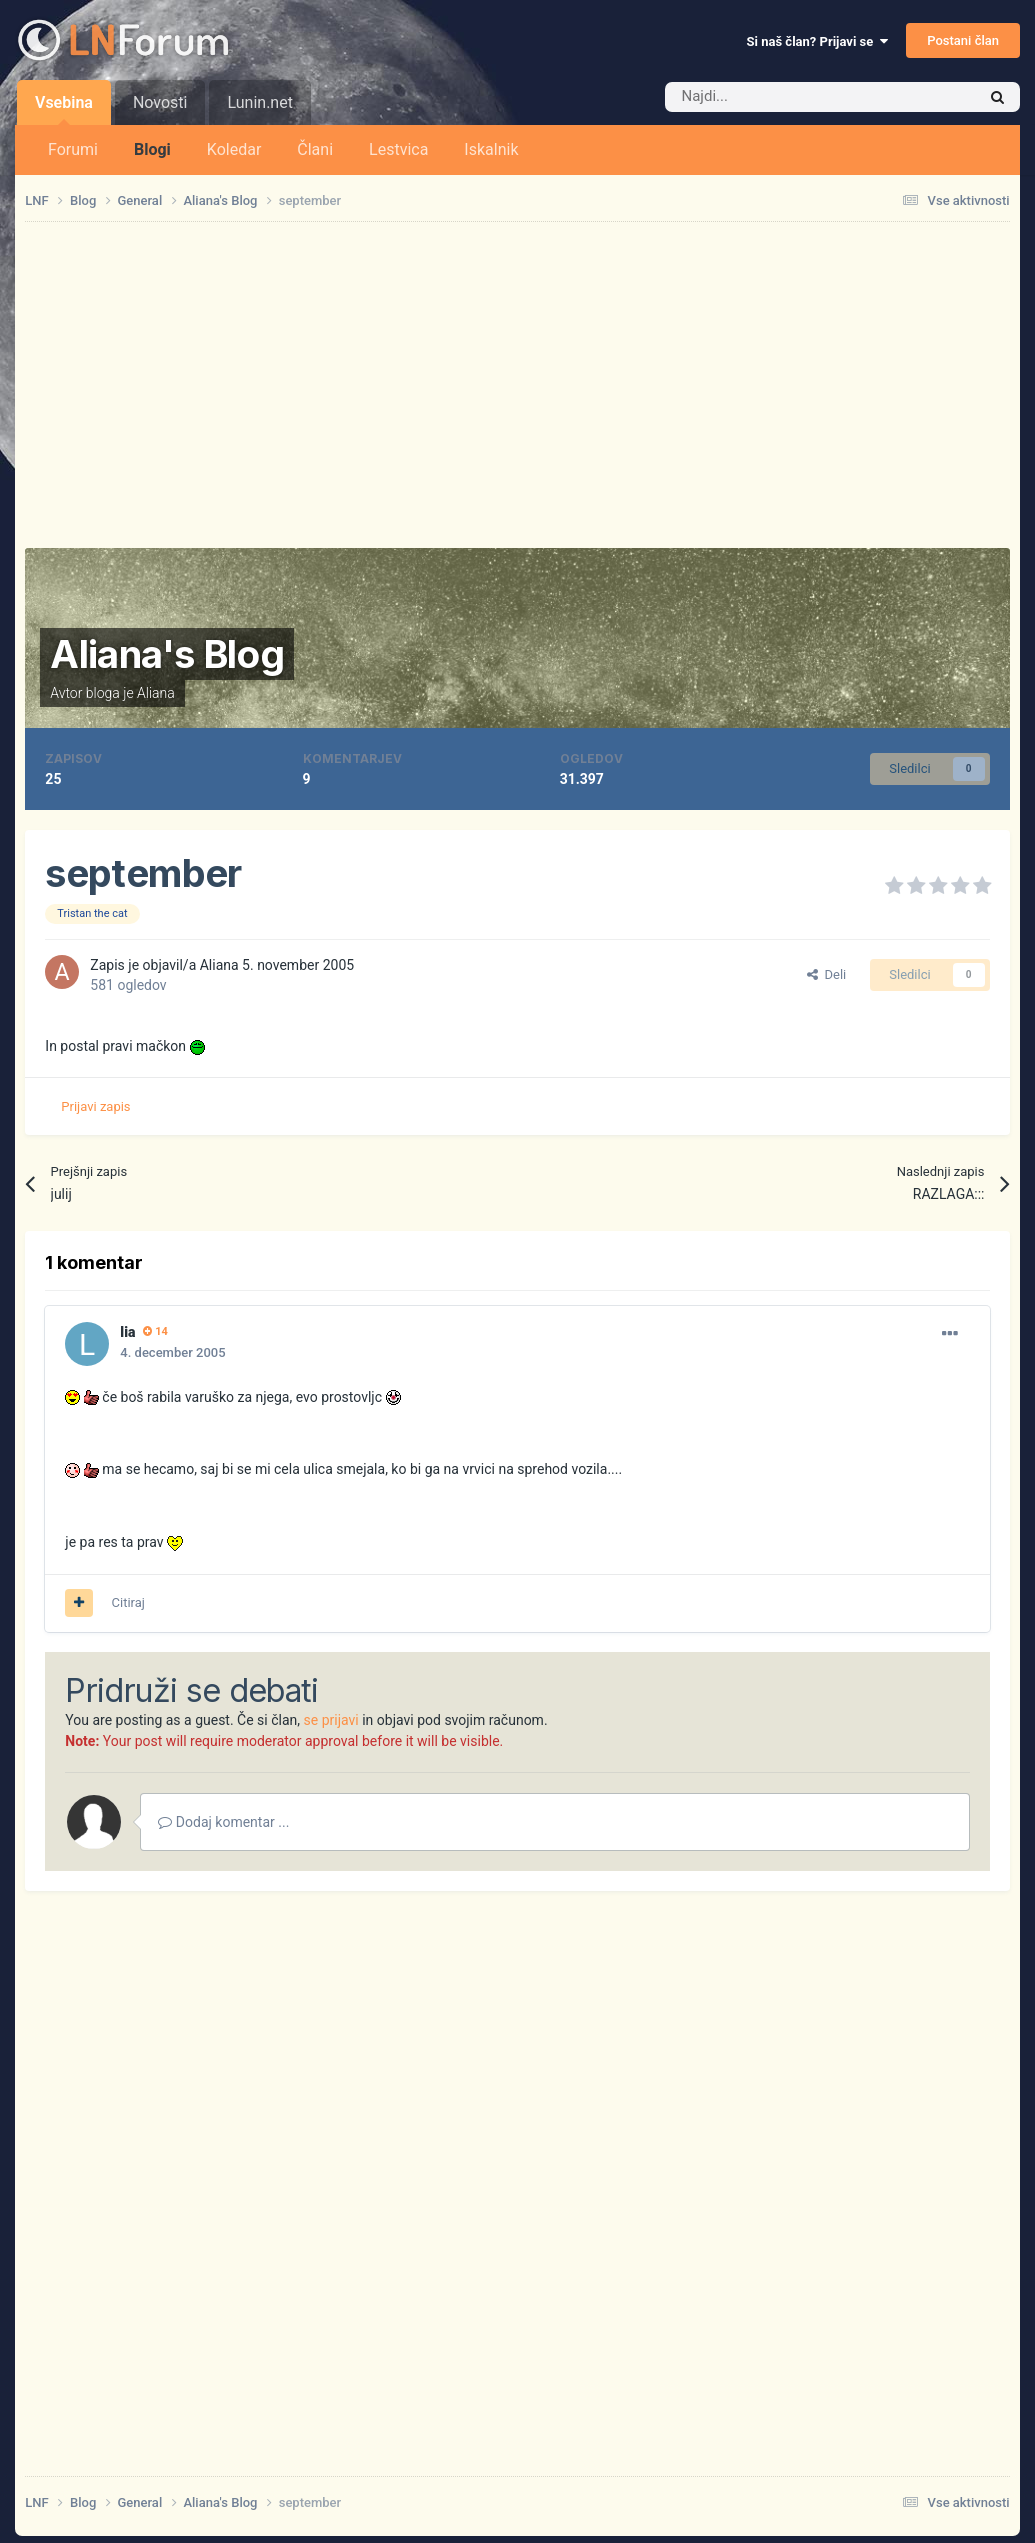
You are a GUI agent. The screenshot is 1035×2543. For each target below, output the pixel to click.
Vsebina (64, 109)
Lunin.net (259, 102)
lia (127, 1332)
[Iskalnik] (778, 97)
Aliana (156, 693)
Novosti (160, 102)
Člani (315, 149)
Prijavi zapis (95, 1106)
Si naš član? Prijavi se (817, 41)
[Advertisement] (518, 385)
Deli (826, 974)
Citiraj (128, 1602)
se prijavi (331, 1720)
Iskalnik (491, 149)
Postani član (963, 40)
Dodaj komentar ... (223, 1822)
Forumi (73, 149)
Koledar (234, 149)
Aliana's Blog (167, 654)
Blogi (152, 149)
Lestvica (398, 149)
